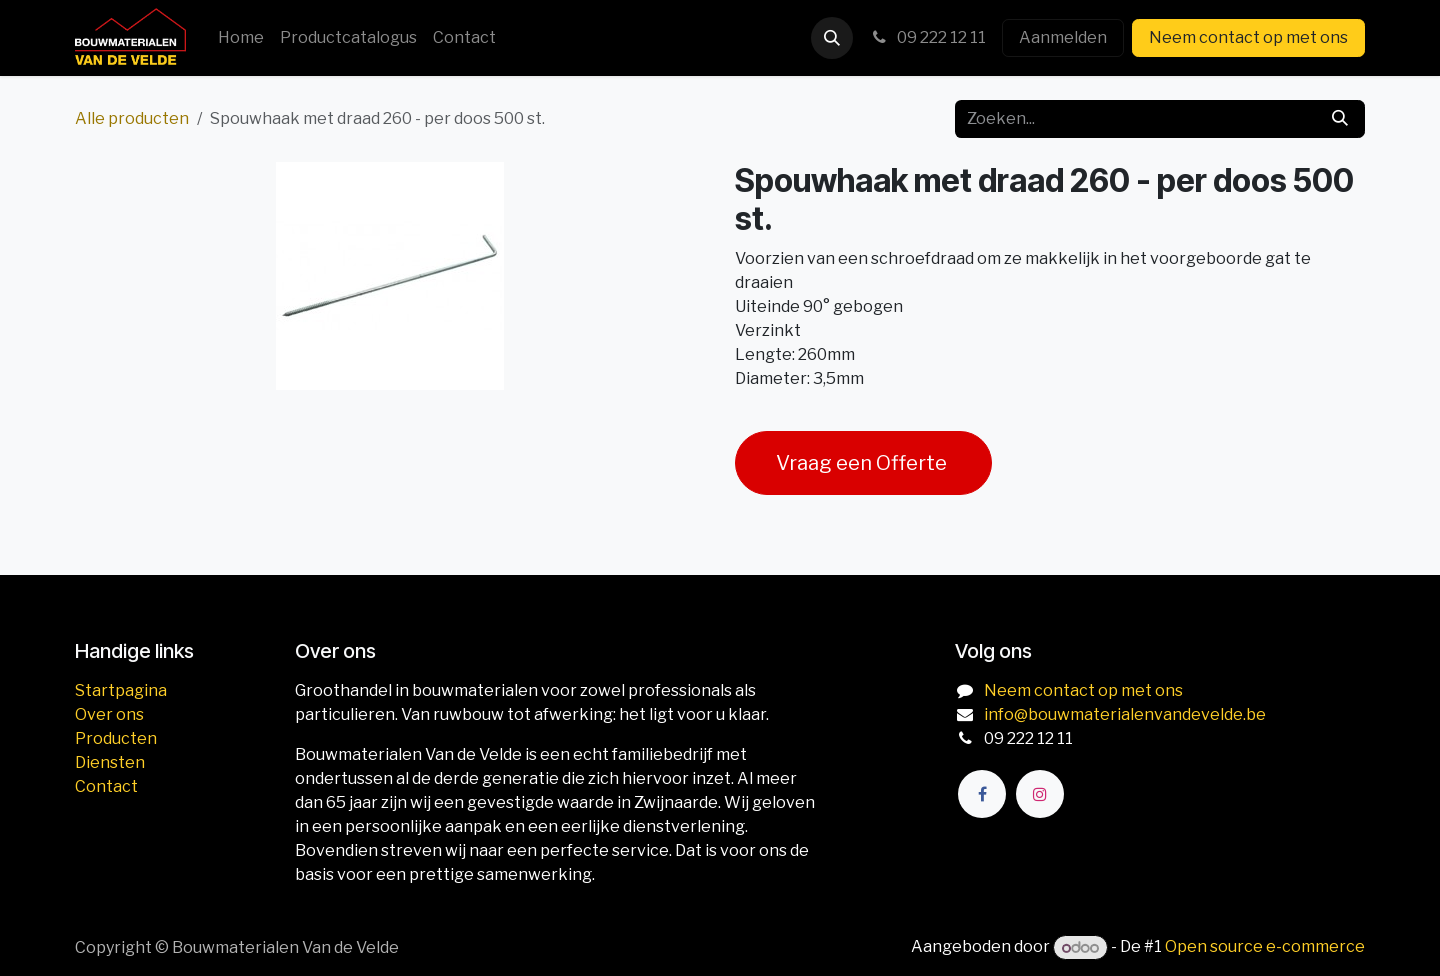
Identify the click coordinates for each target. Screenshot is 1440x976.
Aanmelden (1063, 37)
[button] (832, 38)
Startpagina (121, 690)
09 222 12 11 (927, 37)
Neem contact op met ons (1248, 37)
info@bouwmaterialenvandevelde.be (1125, 714)
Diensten (110, 762)
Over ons (109, 714)
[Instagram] (1040, 794)
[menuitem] (241, 38)
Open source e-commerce (1265, 947)
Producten (116, 738)
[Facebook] (982, 794)
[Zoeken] (1340, 119)
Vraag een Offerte (863, 463)
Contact (106, 786)
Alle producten (132, 118)
